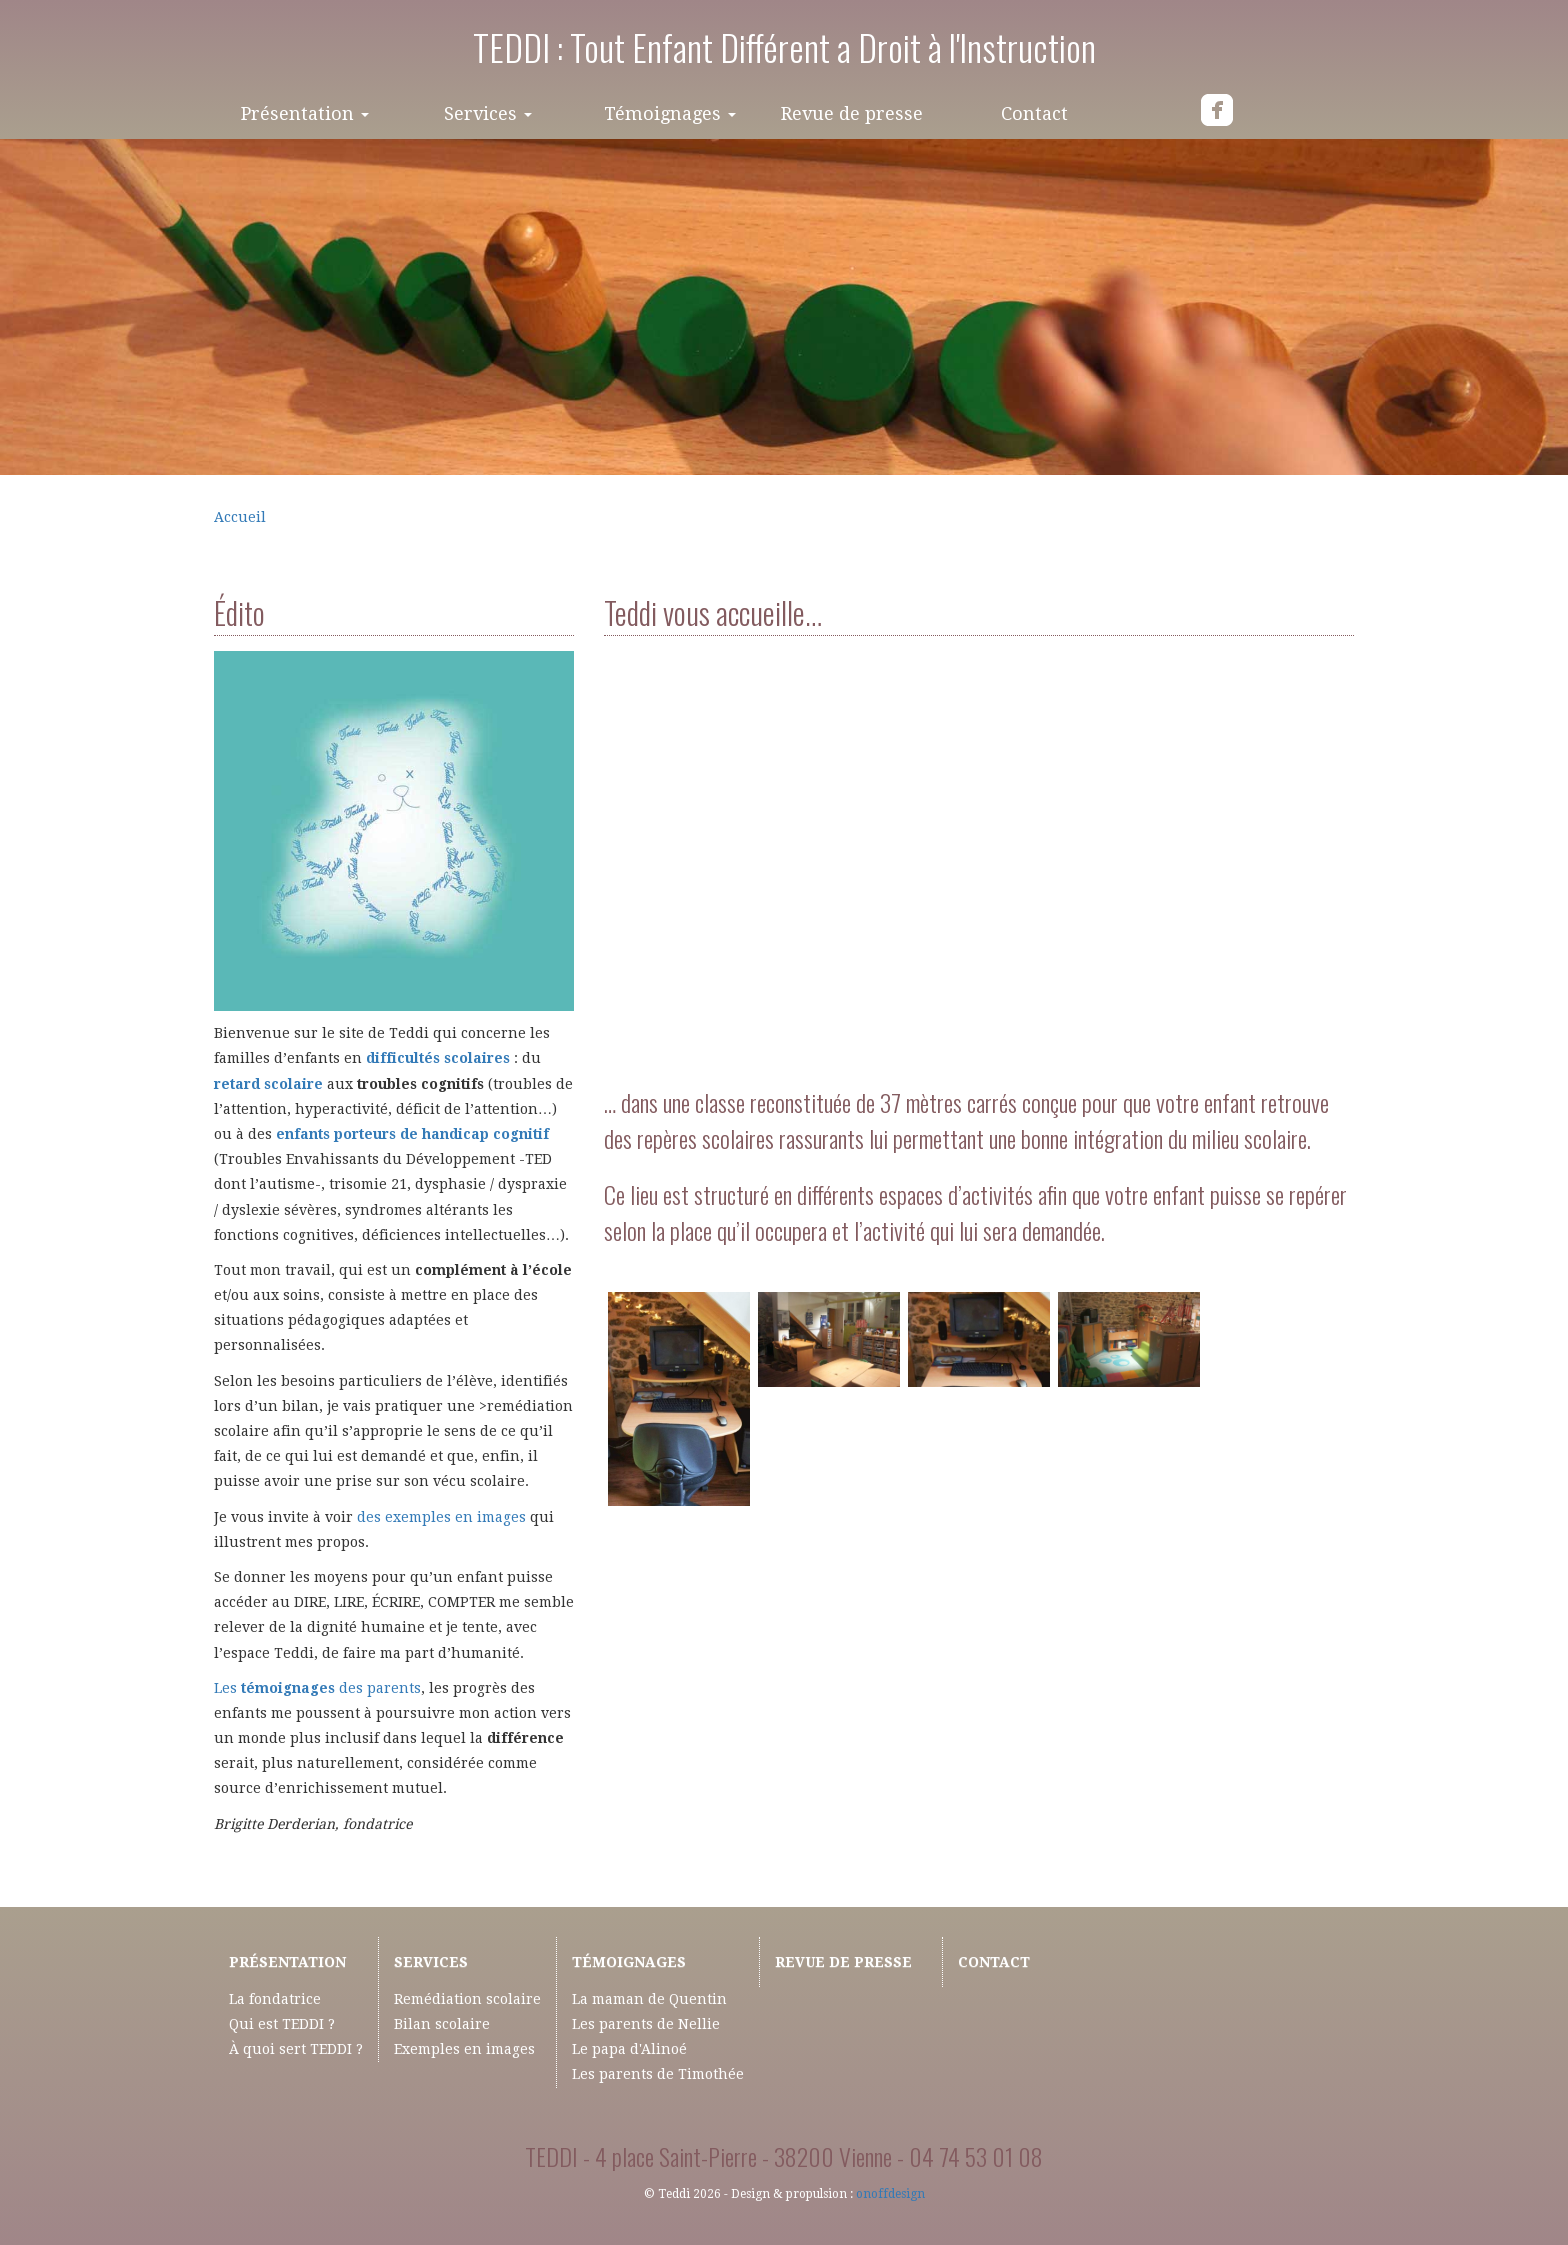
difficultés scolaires (438, 1058)
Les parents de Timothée (658, 2074)
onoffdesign (890, 2194)
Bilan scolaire (442, 2024)
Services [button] (488, 113)
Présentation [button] (305, 113)
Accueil (240, 517)
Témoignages (629, 1962)
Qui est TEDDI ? (282, 2024)
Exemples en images (464, 2049)
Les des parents (317, 1688)
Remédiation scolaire (467, 1999)
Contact (1034, 113)
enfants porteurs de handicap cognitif (412, 1134)
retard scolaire (268, 1084)
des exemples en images (441, 1517)
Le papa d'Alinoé (629, 2049)
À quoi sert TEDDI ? (296, 2049)
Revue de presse (852, 113)
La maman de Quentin (649, 1999)
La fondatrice (275, 1999)
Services (431, 1962)
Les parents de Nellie (646, 2024)
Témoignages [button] (670, 113)
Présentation (287, 1962)
